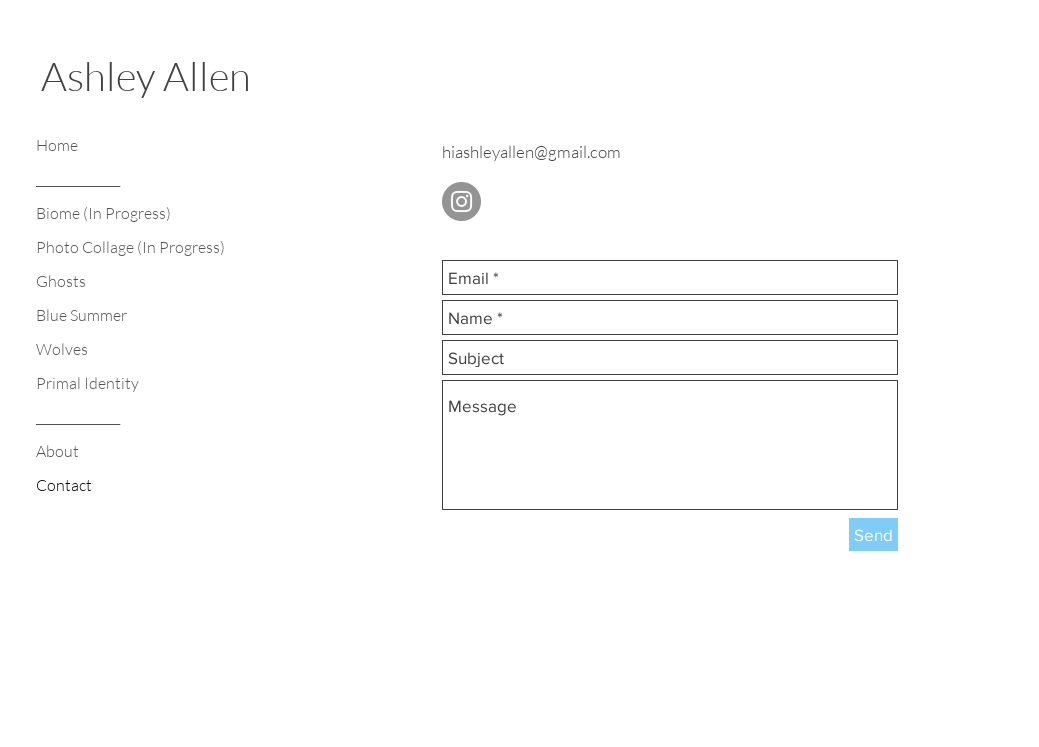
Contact (64, 485)
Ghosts (61, 281)
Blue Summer (81, 315)
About (57, 451)
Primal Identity (87, 383)
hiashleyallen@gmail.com (531, 151)
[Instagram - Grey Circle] (461, 201)
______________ (78, 179)
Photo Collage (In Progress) (130, 247)
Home (57, 145)
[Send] (873, 534)
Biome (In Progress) (103, 213)
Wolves (62, 349)
